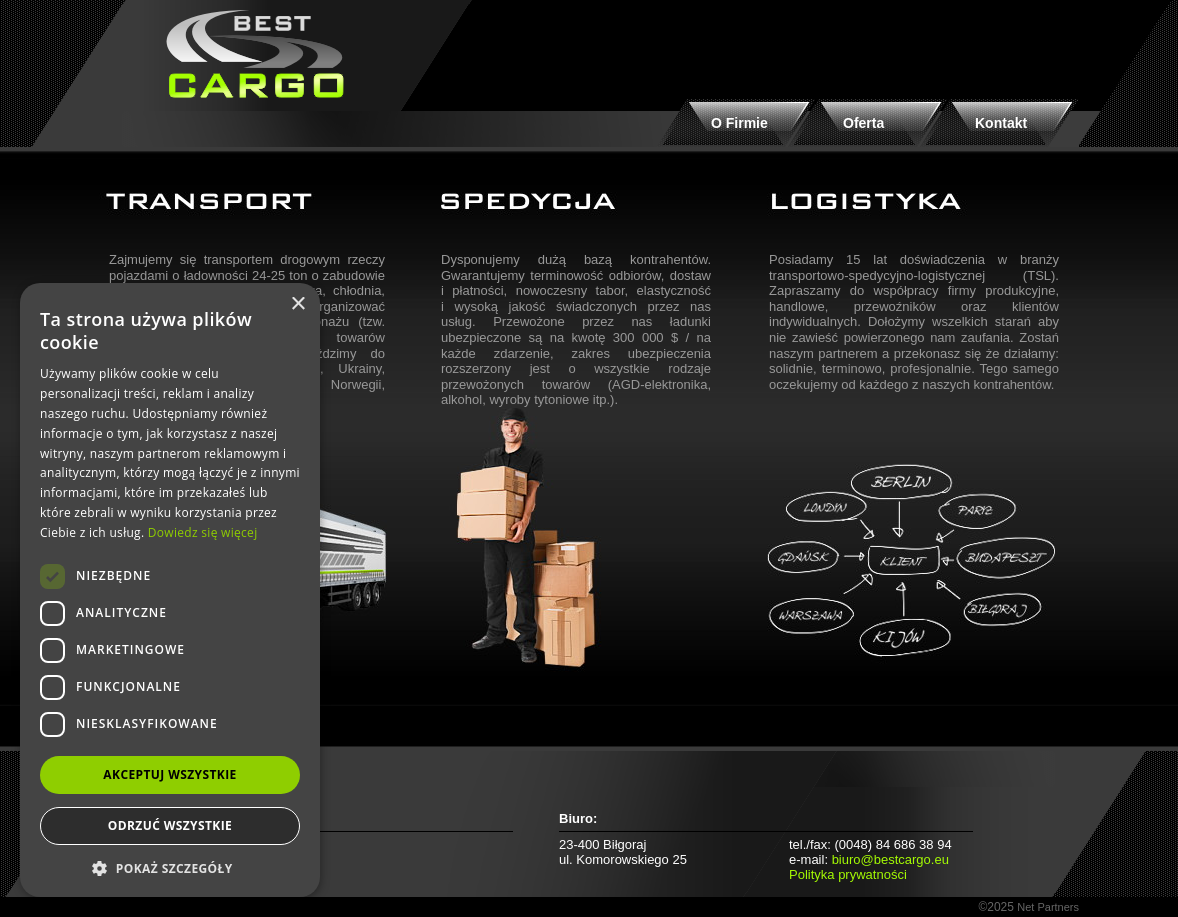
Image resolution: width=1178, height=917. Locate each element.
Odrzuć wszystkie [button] (170, 825)
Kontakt (1001, 123)
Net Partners (1048, 907)
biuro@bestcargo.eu (890, 859)
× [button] (297, 304)
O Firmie (739, 123)
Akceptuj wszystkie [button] (169, 774)
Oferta (863, 123)
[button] (170, 867)
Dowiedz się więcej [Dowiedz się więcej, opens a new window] (203, 532)
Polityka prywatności (848, 874)
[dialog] (170, 590)
